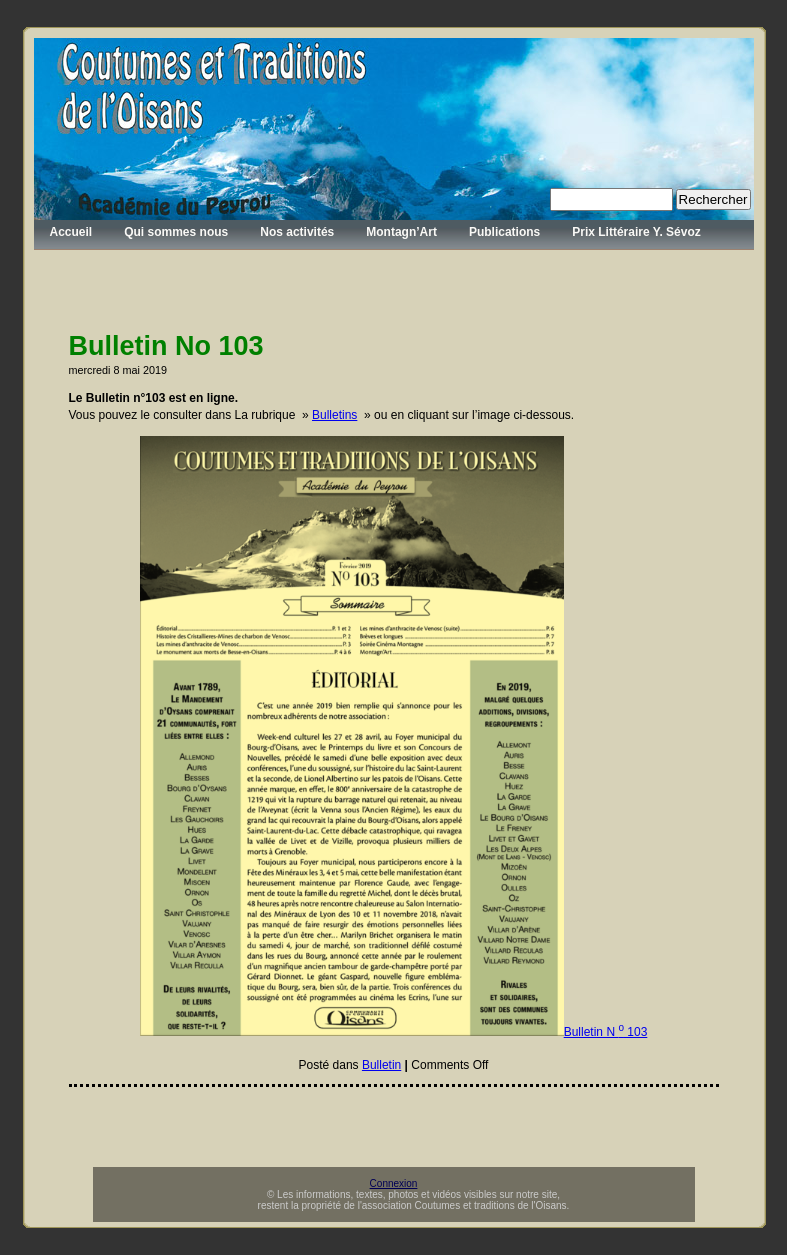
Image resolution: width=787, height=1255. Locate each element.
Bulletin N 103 (606, 1032)
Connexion (394, 1183)
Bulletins (334, 415)
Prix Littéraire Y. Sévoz (636, 232)
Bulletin (381, 1065)
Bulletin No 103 (166, 346)
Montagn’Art (401, 232)
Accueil (71, 232)
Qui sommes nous (176, 232)
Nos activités (297, 232)
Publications (504, 232)
